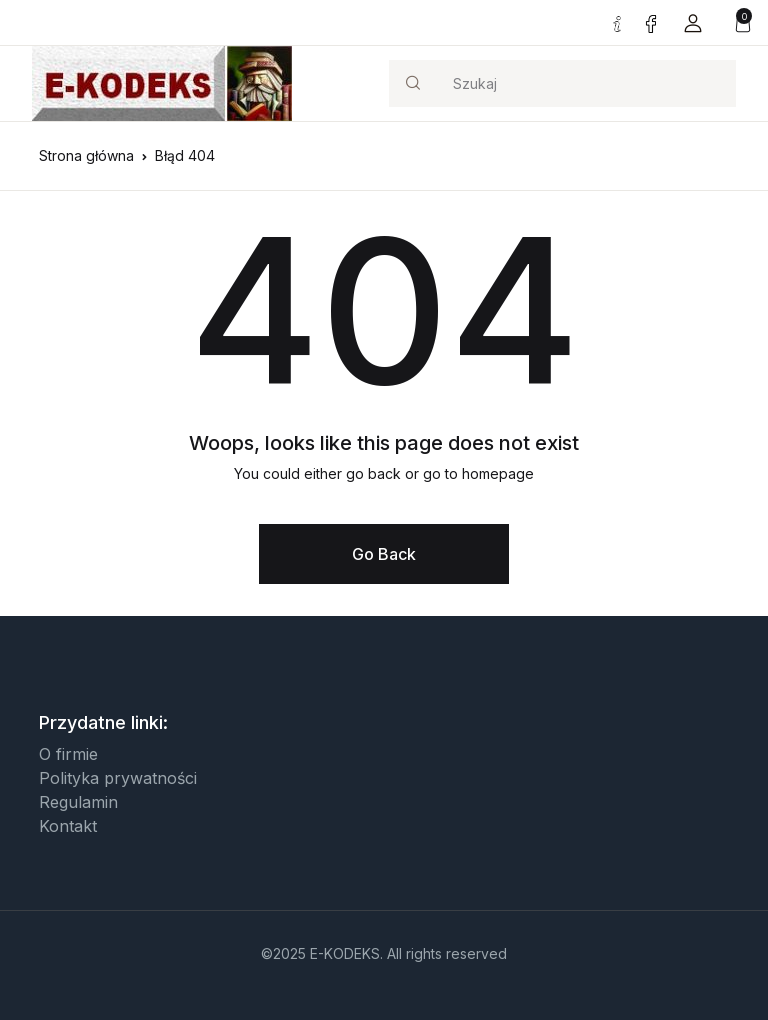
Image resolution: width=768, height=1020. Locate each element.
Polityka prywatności (118, 778)
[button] (693, 22)
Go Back (384, 554)
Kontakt (68, 826)
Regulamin (78, 802)
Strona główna (86, 155)
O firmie (68, 754)
